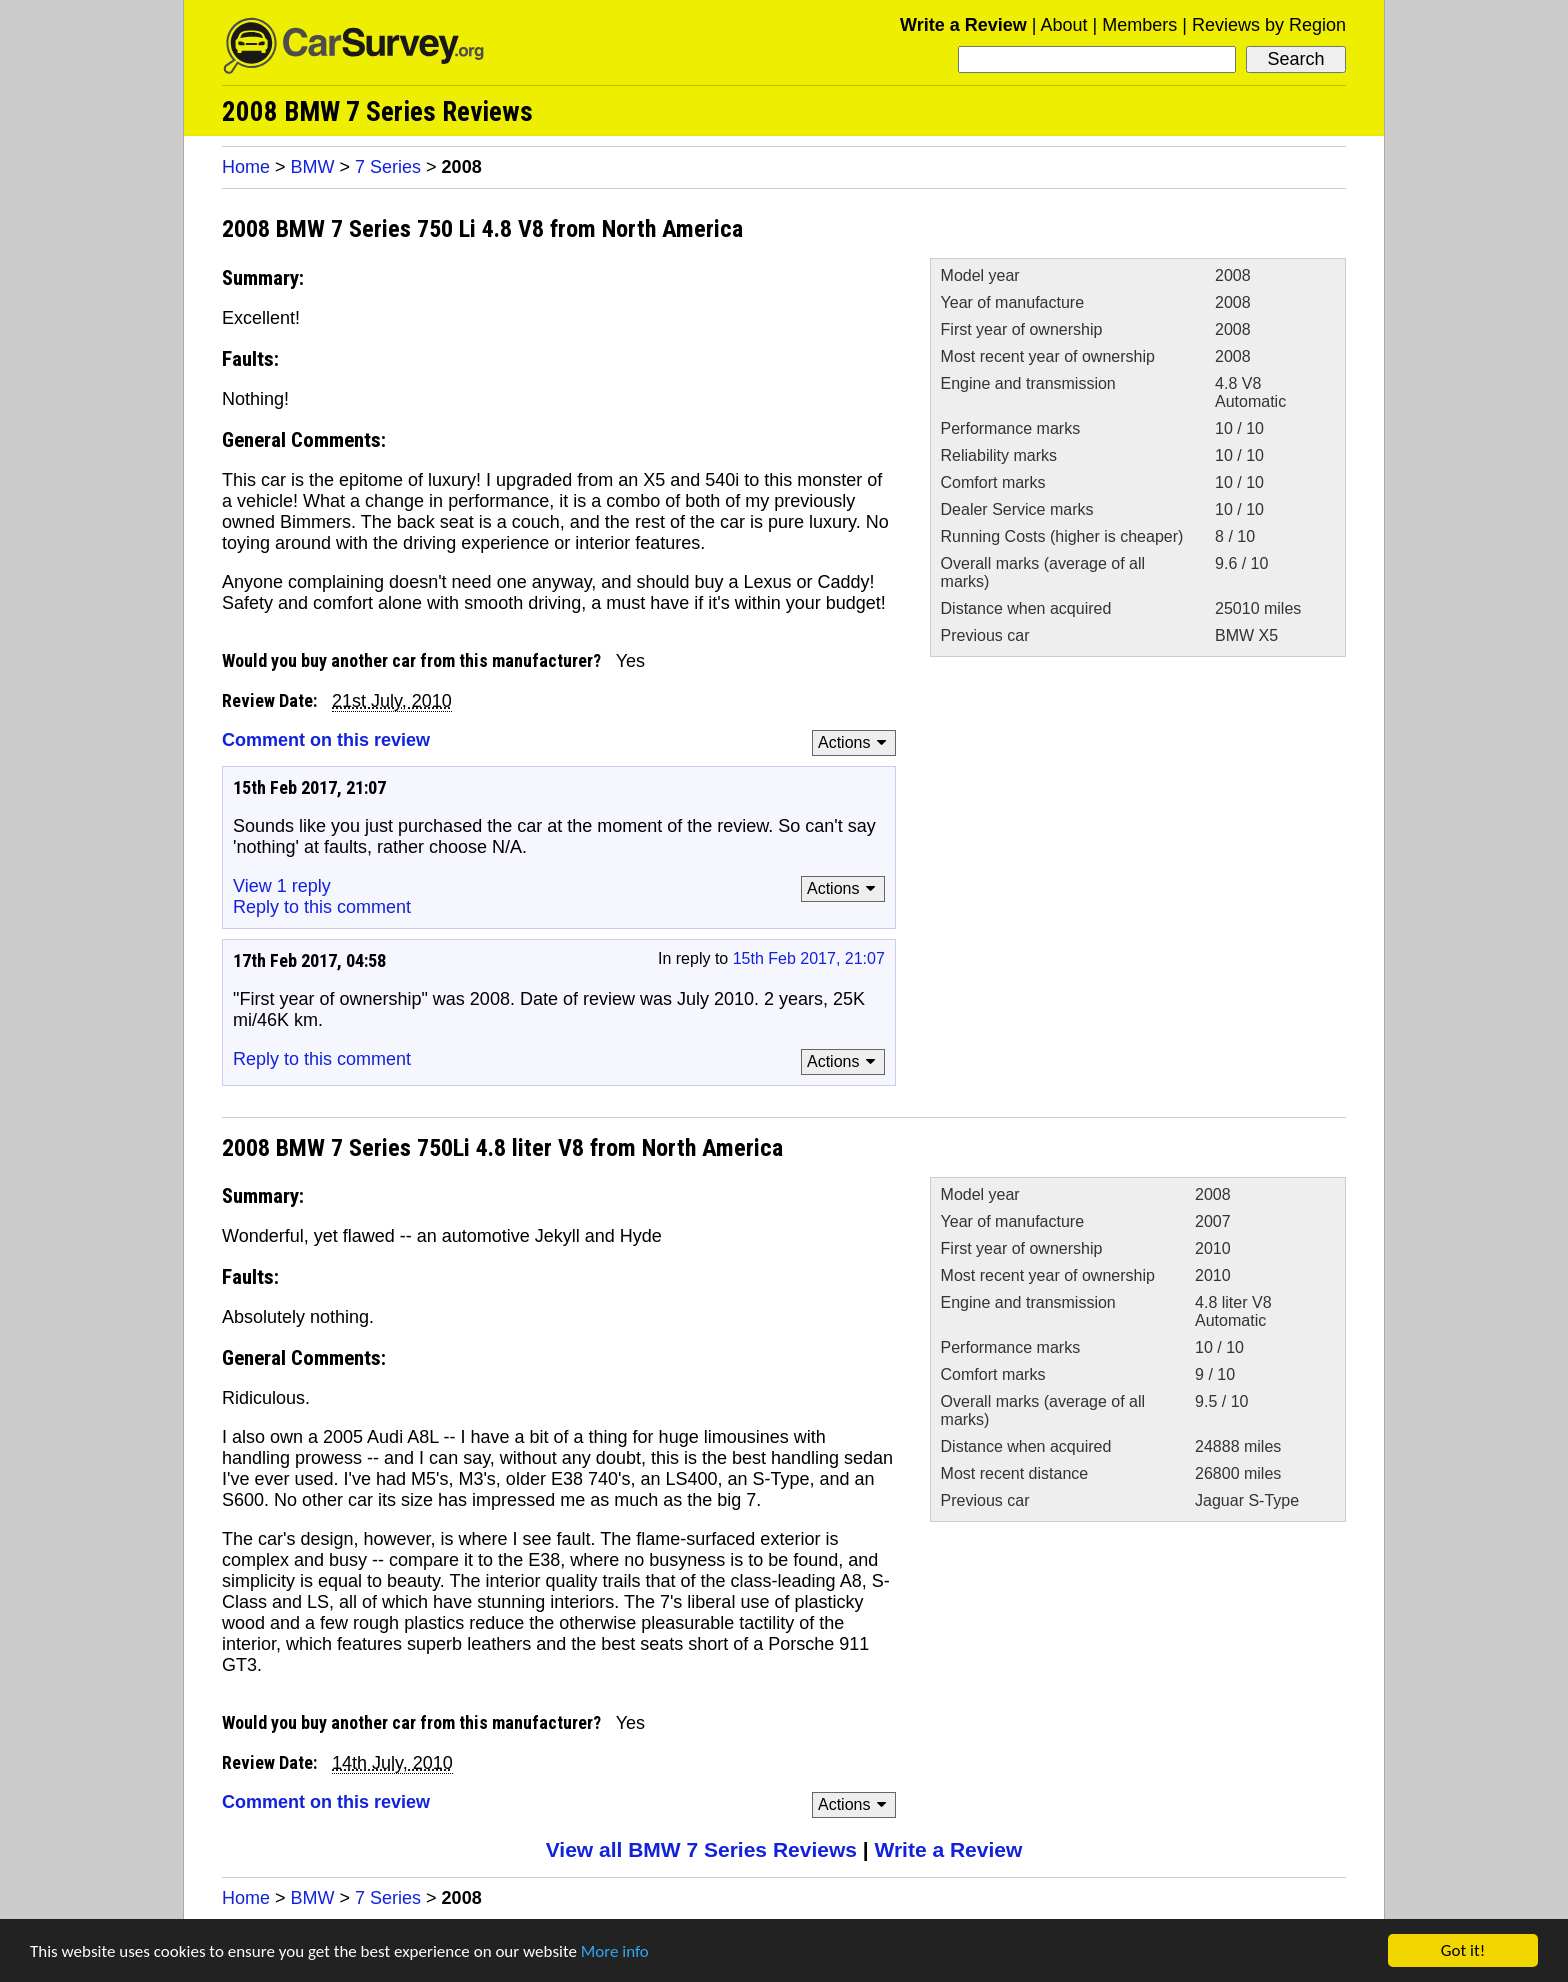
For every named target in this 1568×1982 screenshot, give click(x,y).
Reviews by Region (1269, 25)
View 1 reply (282, 886)
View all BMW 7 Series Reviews (701, 1849)
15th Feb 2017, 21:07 (809, 958)
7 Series (388, 167)
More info (615, 1951)
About (1063, 25)
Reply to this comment (322, 907)
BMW (313, 167)
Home (246, 167)
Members (1139, 25)
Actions (855, 742)
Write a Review (963, 25)
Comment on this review (326, 740)
